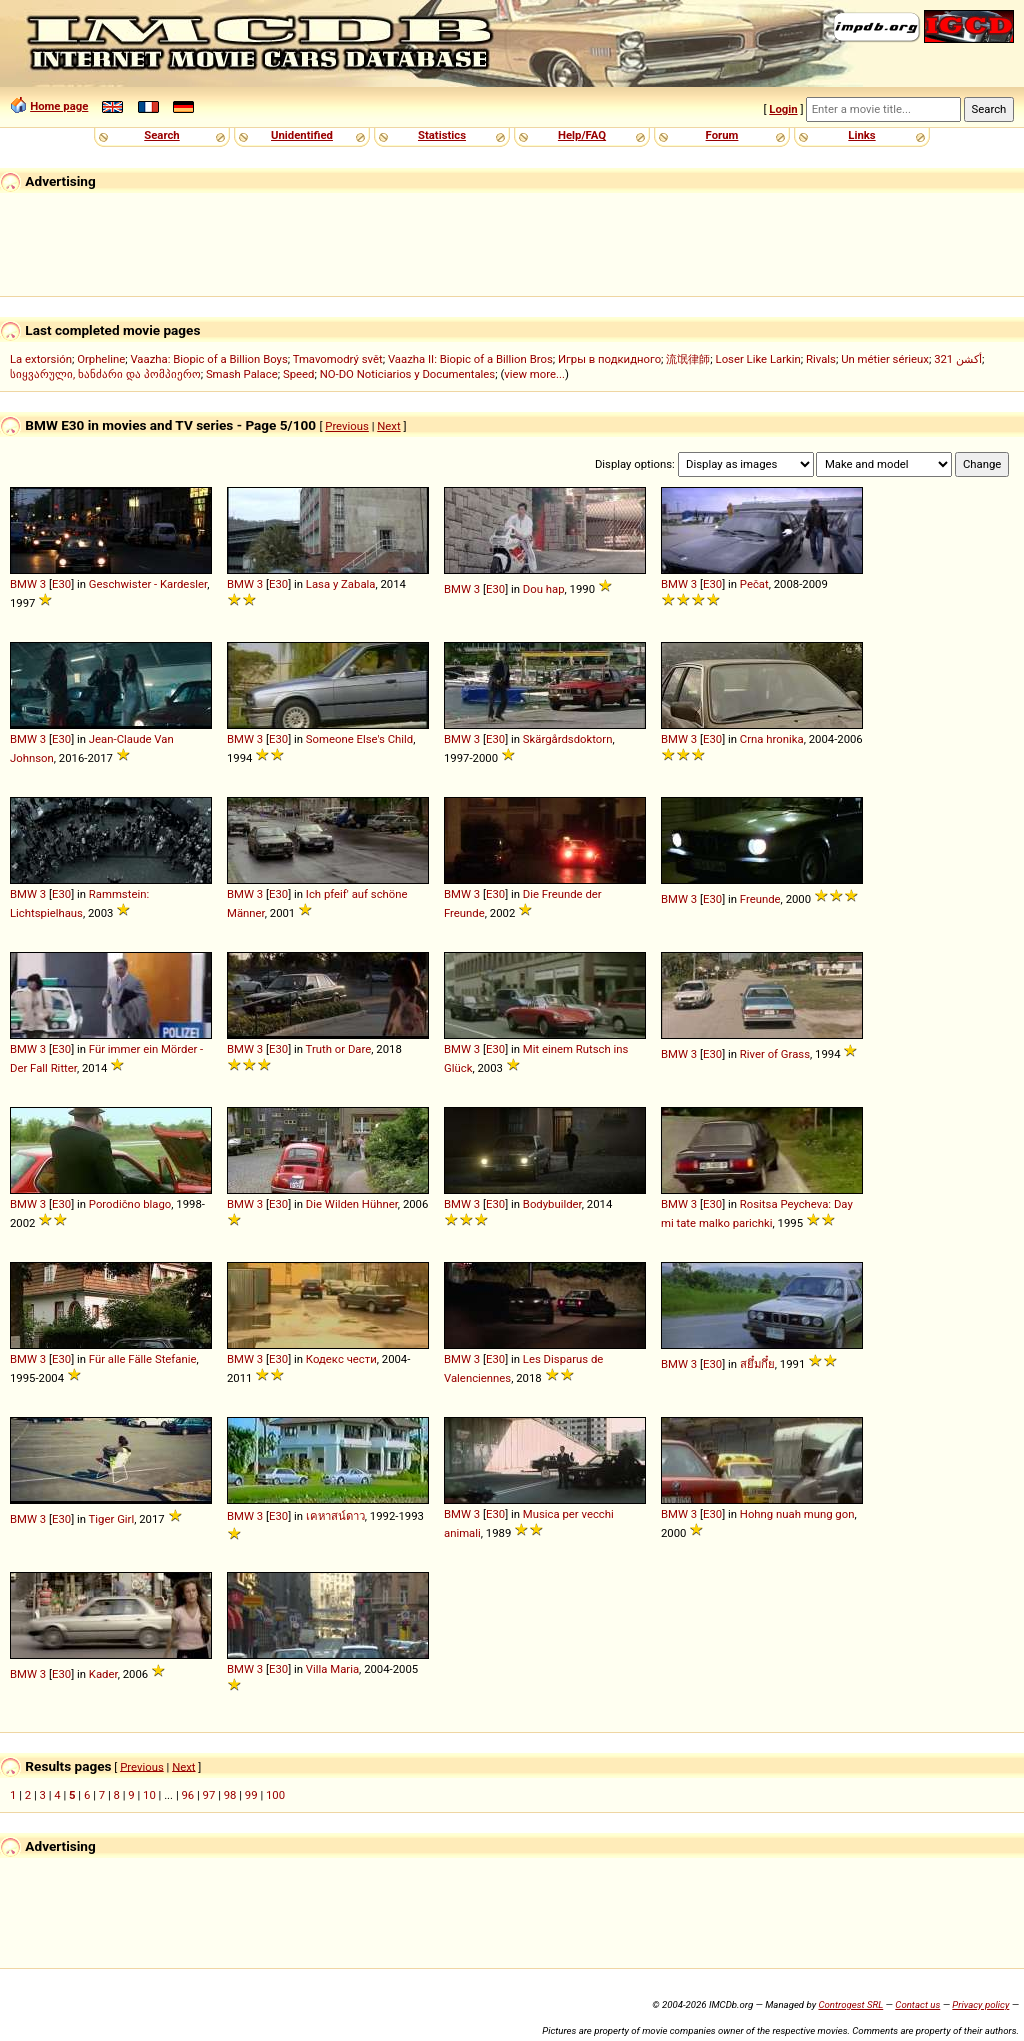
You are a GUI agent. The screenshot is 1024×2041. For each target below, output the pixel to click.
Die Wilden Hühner (352, 1204)
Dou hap (544, 589)
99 (251, 1795)
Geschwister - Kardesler (148, 584)
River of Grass (775, 1054)
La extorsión (41, 359)
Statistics (442, 135)
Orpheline (101, 359)
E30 (61, 584)
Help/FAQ (582, 135)
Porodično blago (130, 1204)
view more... (534, 374)
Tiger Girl (112, 1519)
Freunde (760, 899)
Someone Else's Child (359, 739)
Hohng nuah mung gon (797, 1514)
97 (209, 1795)
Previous (347, 426)
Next (388, 426)
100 (275, 1795)
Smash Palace (242, 374)
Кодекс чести (341, 1359)
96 (187, 1795)
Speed (299, 374)
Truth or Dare (339, 1049)
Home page (59, 106)
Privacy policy (980, 2004)
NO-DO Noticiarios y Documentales (408, 374)
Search (161, 135)
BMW (23, 584)
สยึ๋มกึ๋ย (757, 1364)
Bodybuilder (552, 1204)
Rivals (821, 359)
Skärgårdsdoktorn (568, 739)
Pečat (754, 584)
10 (149, 1795)
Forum (722, 135)
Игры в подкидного (609, 359)
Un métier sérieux (885, 359)
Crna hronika (772, 739)
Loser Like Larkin (758, 359)
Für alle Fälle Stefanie (143, 1359)
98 (230, 1795)
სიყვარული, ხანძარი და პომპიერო (105, 374)
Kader (103, 1674)
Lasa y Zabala (341, 584)
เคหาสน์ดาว (335, 1516)
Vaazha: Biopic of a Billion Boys (208, 359)
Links (861, 135)
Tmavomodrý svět (338, 359)
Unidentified (302, 135)
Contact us (917, 2004)
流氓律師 (688, 359)
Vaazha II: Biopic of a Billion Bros (470, 359)
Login (783, 109)
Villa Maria (332, 1669)
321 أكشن (958, 359)
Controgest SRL (850, 2004)
